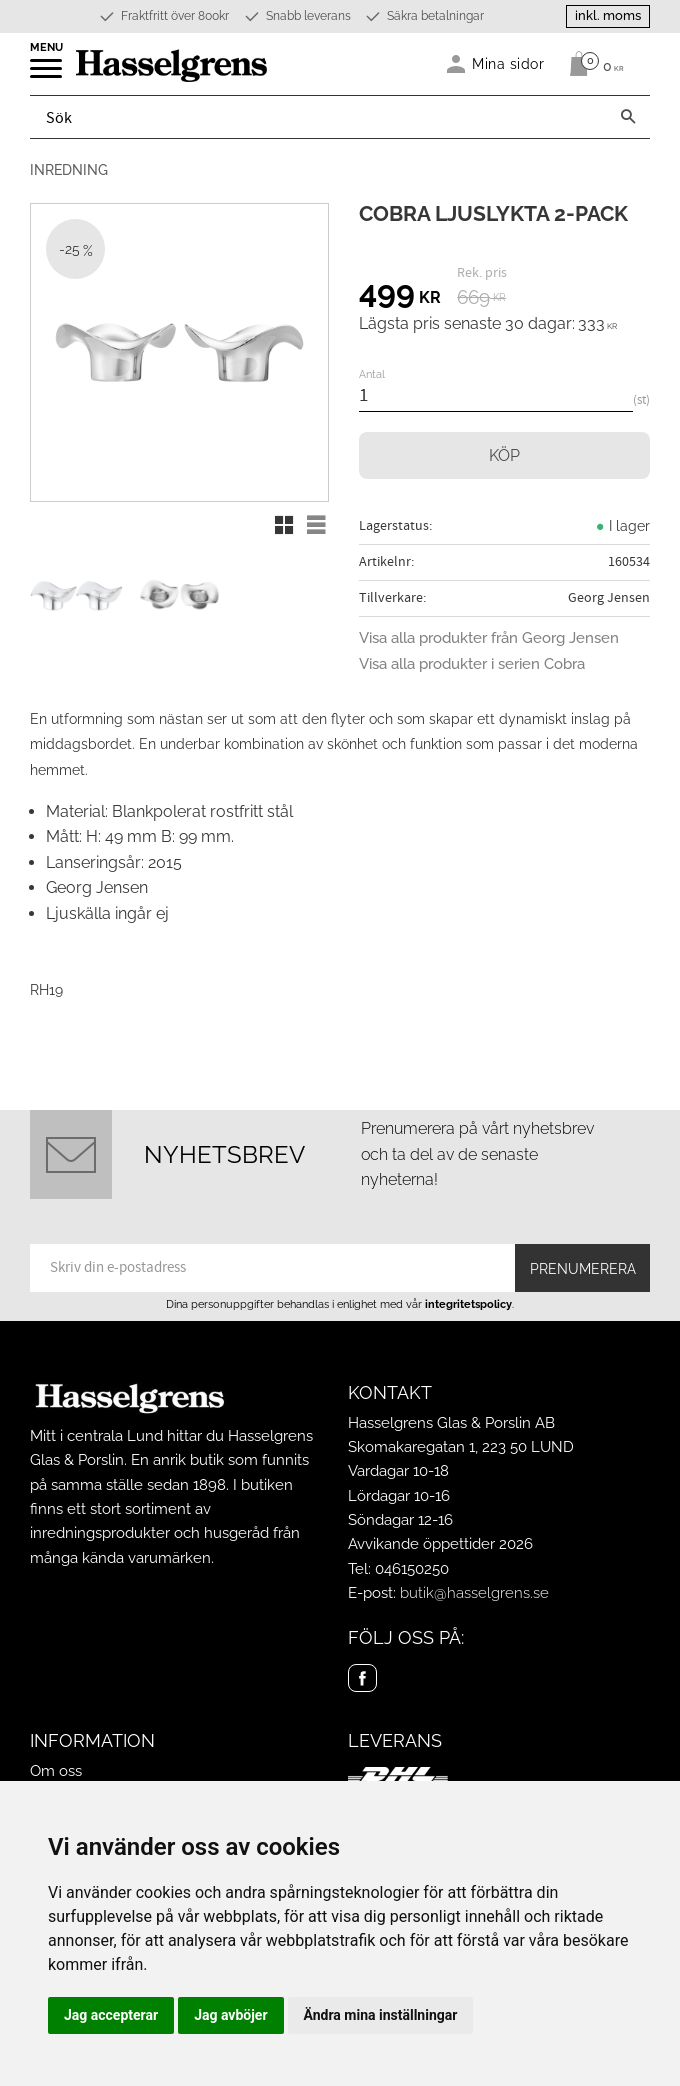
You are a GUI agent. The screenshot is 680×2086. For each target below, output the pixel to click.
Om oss (56, 1771)
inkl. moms (608, 15)
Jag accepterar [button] (111, 2015)
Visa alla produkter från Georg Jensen (489, 638)
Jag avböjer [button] (230, 2015)
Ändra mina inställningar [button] (381, 2015)
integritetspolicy (468, 1304)
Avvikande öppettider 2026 (440, 1544)
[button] (47, 75)
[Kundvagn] (591, 64)
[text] (400, 295)
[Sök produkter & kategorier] (318, 117)
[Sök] (628, 117)
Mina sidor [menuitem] (508, 63)
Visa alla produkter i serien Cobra (472, 664)
